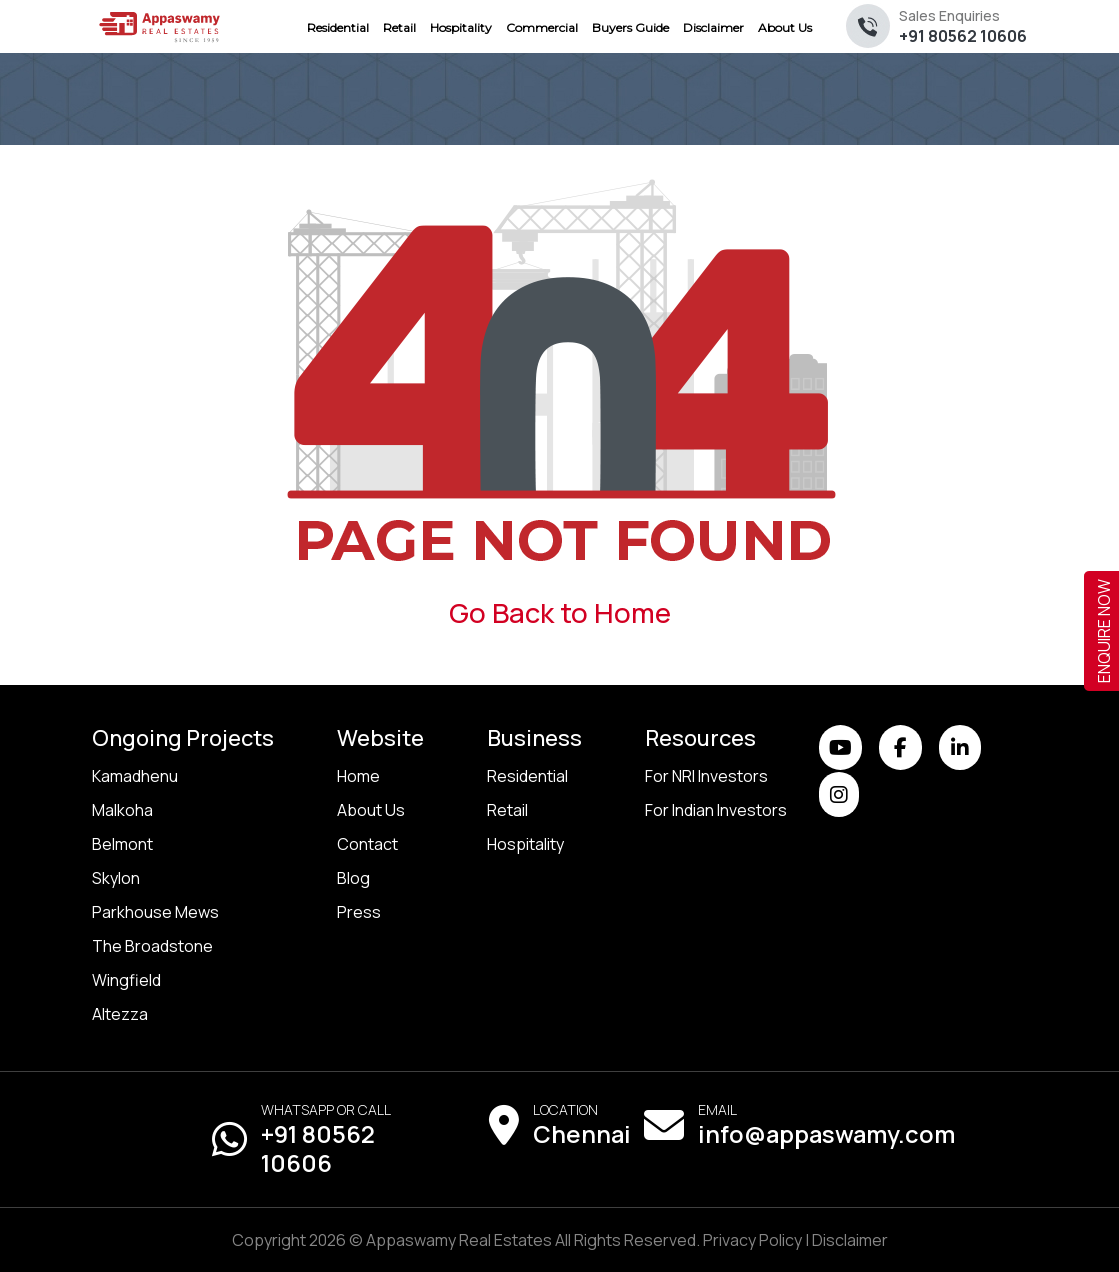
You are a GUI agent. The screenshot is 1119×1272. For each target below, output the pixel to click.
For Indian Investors (716, 810)
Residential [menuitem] (338, 27)
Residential (527, 776)
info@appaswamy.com (826, 1134)
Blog (353, 878)
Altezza (120, 1014)
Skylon (116, 878)
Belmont (122, 844)
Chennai (582, 1134)
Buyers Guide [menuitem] (630, 27)
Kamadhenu (135, 776)
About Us (371, 810)
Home (358, 776)
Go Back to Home (560, 612)
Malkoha (122, 810)
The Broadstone (152, 946)
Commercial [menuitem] (542, 27)
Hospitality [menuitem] (461, 27)
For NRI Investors (706, 776)
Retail (507, 810)
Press (359, 912)
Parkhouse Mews (155, 912)
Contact (367, 844)
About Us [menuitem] (785, 27)
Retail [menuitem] (399, 27)
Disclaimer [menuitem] (713, 27)
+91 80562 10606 (963, 26)
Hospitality (525, 844)
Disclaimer (850, 1240)
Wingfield (126, 980)
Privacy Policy (752, 1240)
